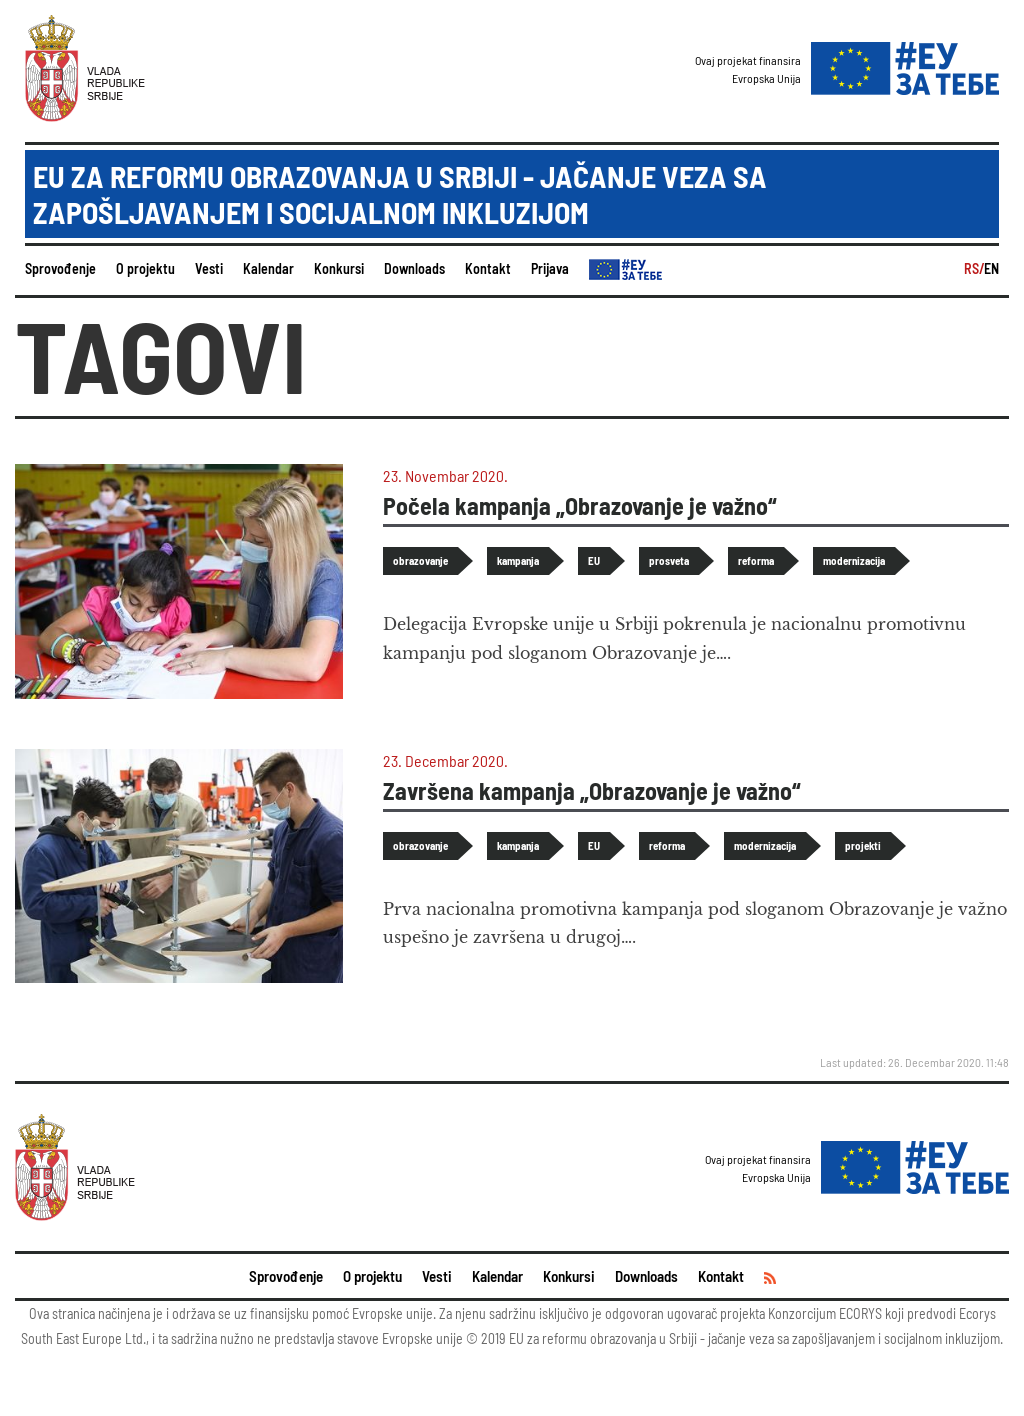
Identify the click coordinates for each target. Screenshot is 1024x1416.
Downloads (414, 268)
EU (594, 560)
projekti (863, 845)
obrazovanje (420, 560)
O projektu (145, 268)
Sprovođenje (60, 268)
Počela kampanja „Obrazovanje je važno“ (580, 505)
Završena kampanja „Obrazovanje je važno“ (592, 790)
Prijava (550, 268)
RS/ (974, 268)
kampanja (518, 560)
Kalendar (268, 268)
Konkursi (339, 268)
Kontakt (488, 268)
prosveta (669, 560)
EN (991, 268)
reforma (756, 560)
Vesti (209, 268)
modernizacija (854, 560)
